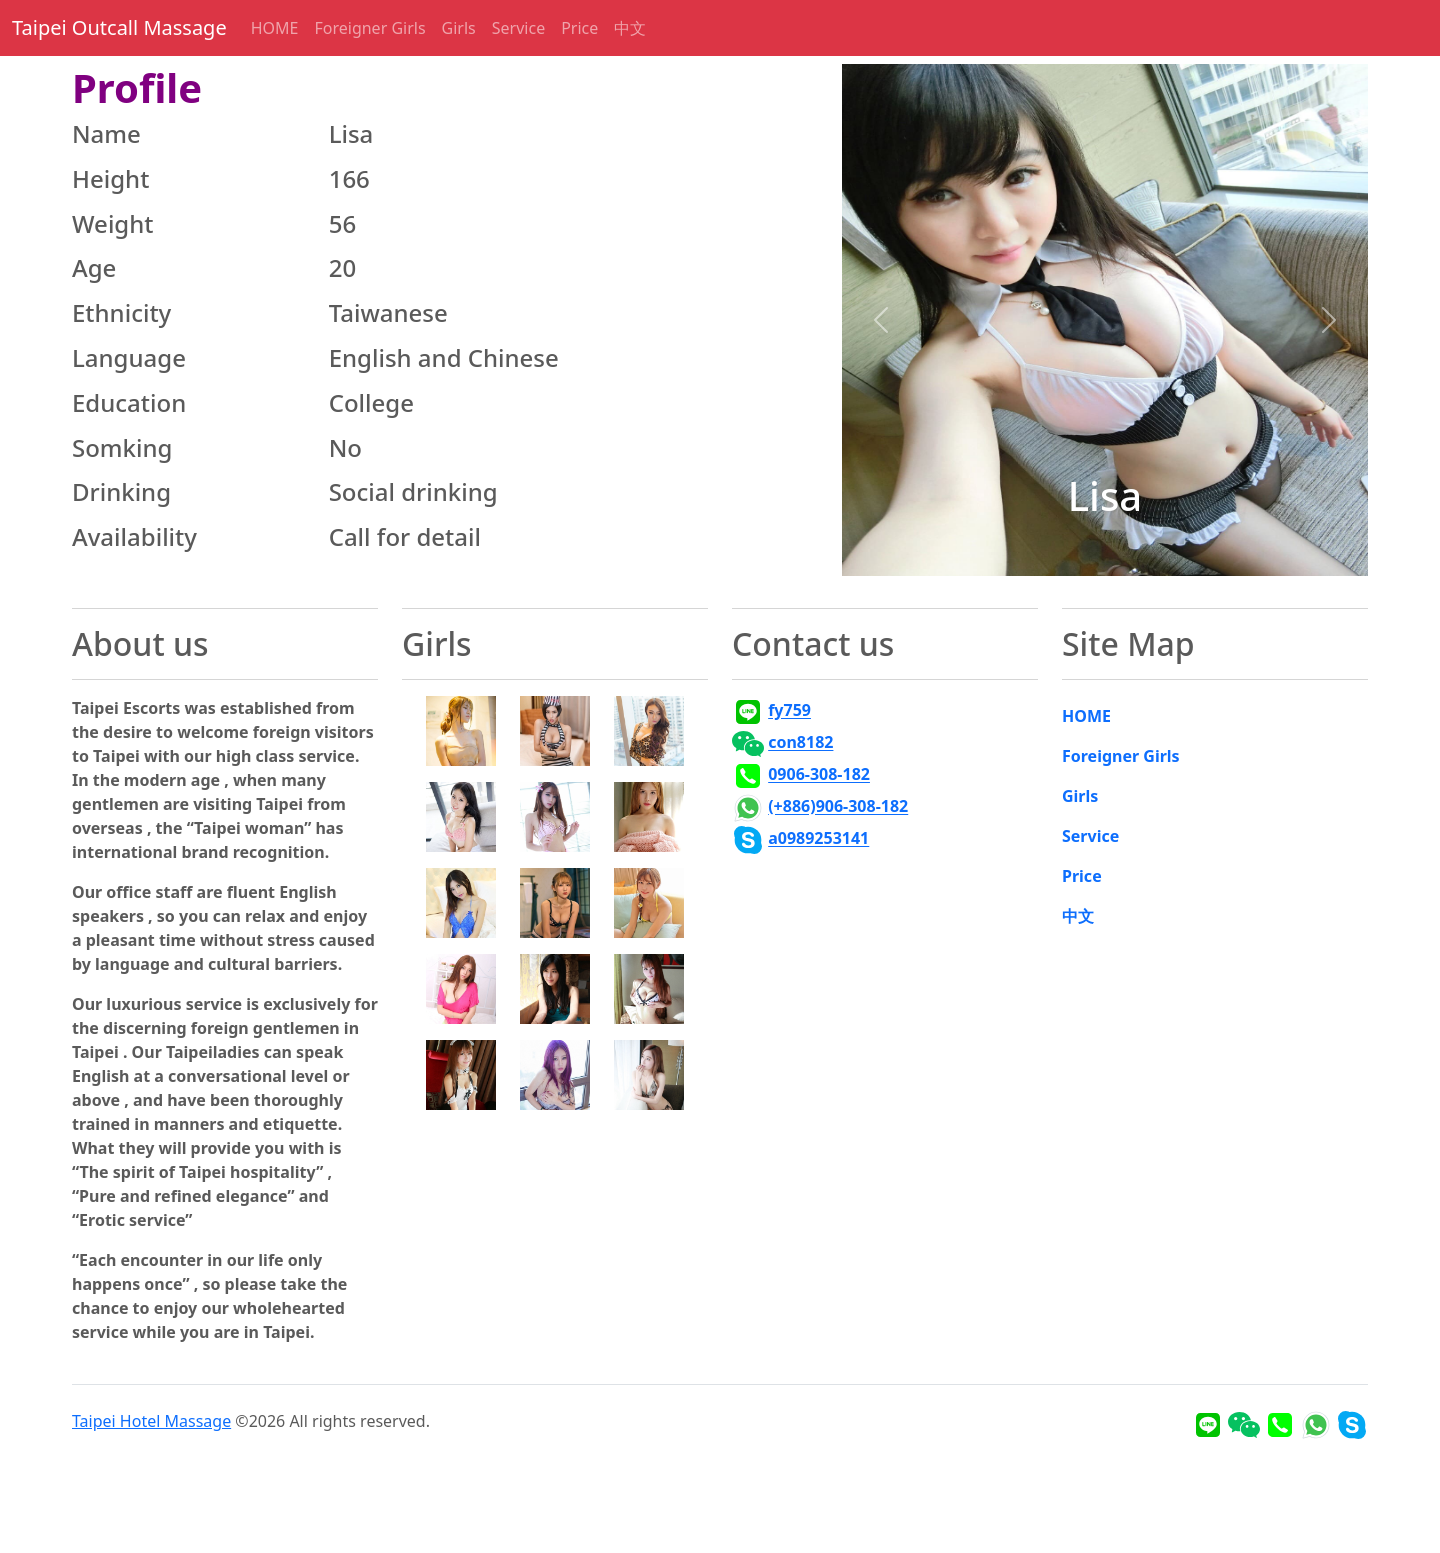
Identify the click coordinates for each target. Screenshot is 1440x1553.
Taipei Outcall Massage (119, 27)
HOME (275, 28)
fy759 (789, 711)
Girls (459, 28)
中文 (630, 28)
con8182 (800, 743)
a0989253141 (818, 839)
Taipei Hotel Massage (151, 1421)
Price (579, 28)
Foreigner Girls (369, 28)
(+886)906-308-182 (838, 807)
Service (518, 28)
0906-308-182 (819, 775)
